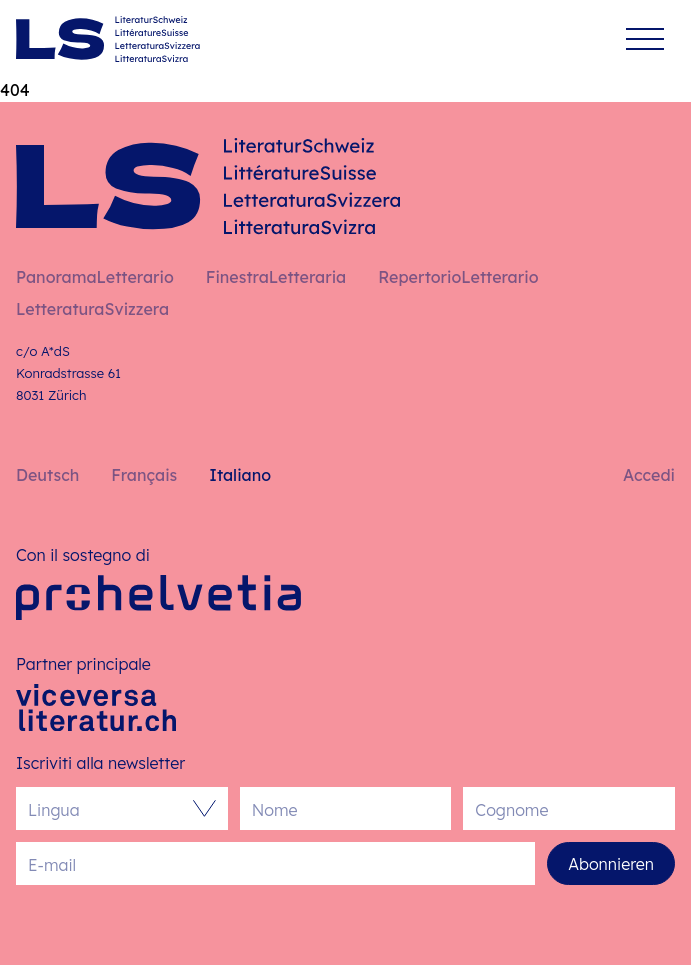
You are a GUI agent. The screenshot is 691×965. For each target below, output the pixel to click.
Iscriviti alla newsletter (100, 763)
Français (144, 475)
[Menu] (645, 39)
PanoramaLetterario (95, 277)
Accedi (649, 475)
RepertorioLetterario (458, 277)
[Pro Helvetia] (158, 597)
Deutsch (47, 475)
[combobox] (112, 808)
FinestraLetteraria (276, 277)
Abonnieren (611, 864)
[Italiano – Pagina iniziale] (108, 39)
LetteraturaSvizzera (92, 309)
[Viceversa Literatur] (96, 707)
